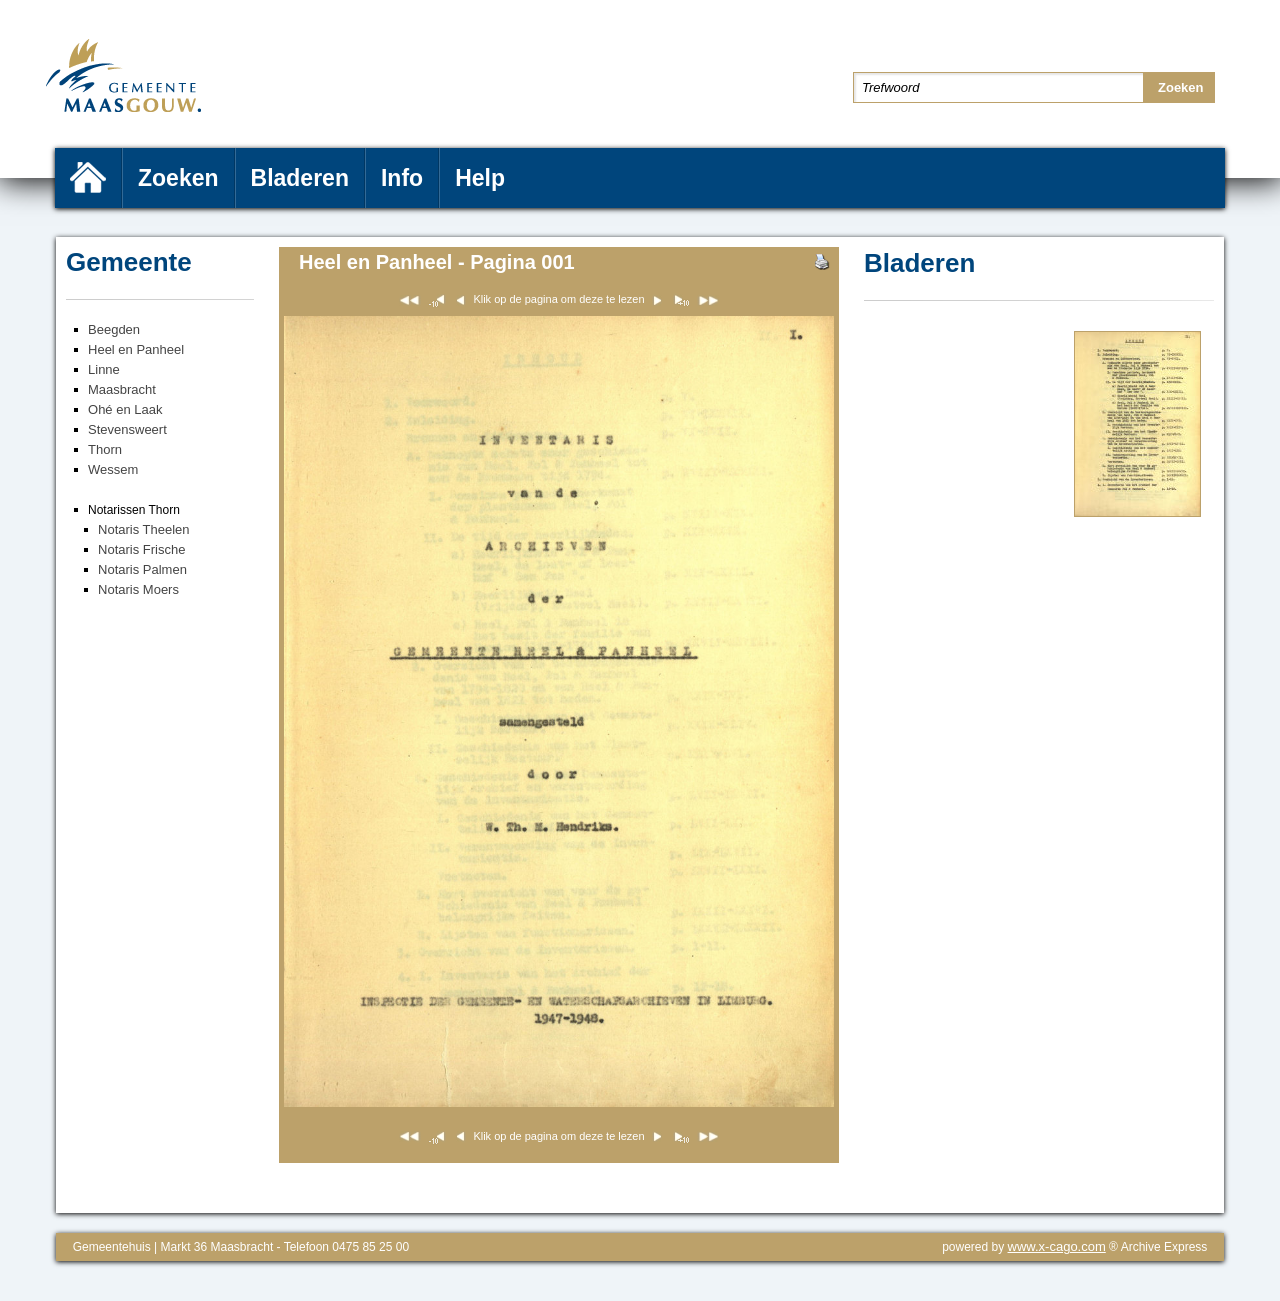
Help (480, 178)
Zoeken (178, 178)
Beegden (114, 329)
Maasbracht (122, 389)
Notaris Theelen (144, 529)
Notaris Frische (141, 549)
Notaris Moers (138, 589)
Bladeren (300, 178)
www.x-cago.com (1057, 1246)
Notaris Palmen (142, 569)
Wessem (113, 469)
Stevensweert (127, 429)
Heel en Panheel (136, 349)
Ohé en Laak (125, 409)
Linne (104, 369)
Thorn (105, 449)
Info (402, 178)
